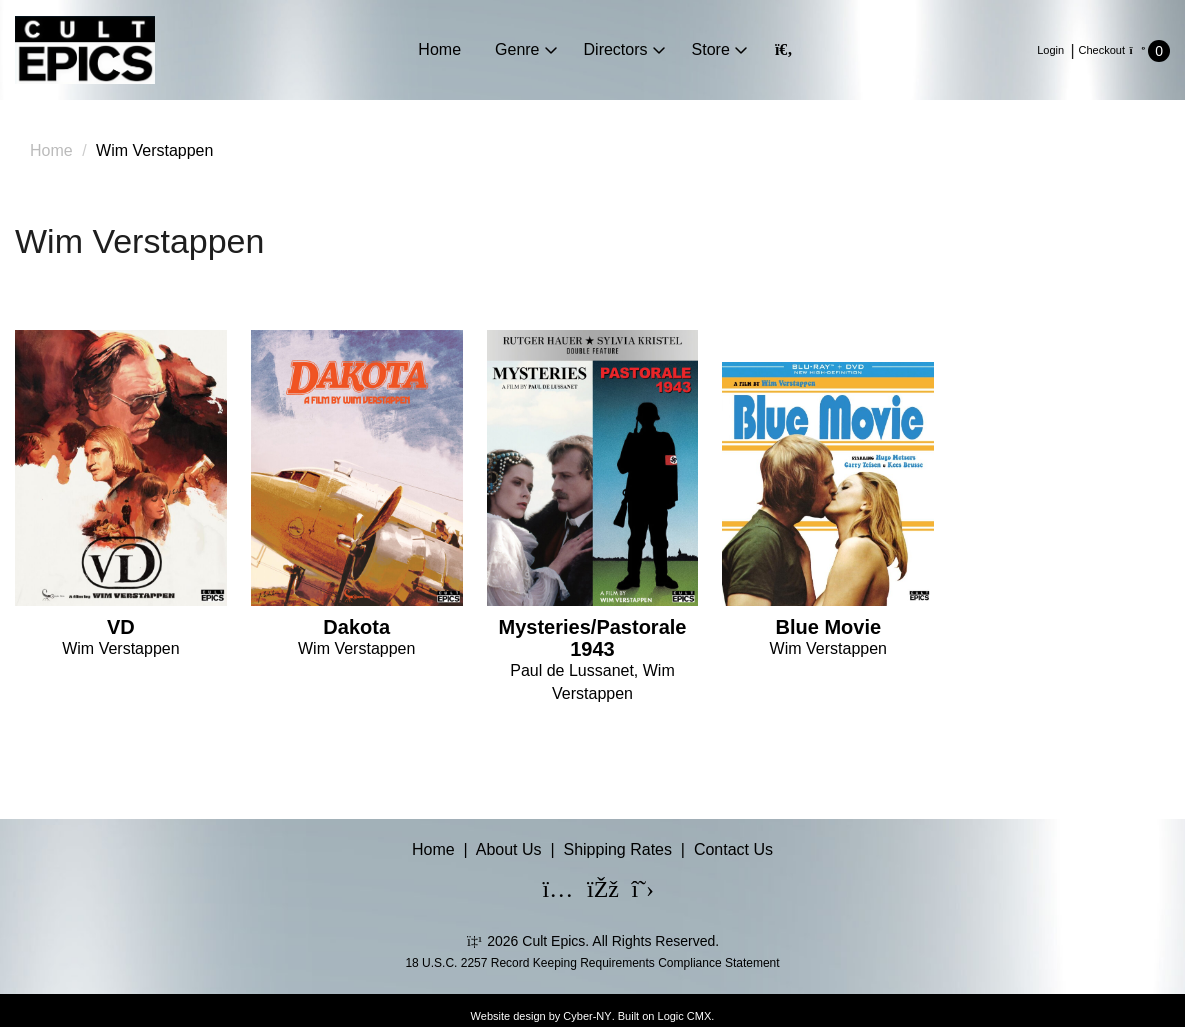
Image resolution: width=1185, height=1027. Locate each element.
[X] (634, 891)
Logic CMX (685, 1016)
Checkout (1102, 50)
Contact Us (733, 849)
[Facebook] (590, 891)
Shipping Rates (617, 849)
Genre (517, 49)
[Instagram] (546, 891)
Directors (616, 49)
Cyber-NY (587, 1016)
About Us (509, 849)
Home (439, 49)
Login (1050, 50)
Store (711, 49)
